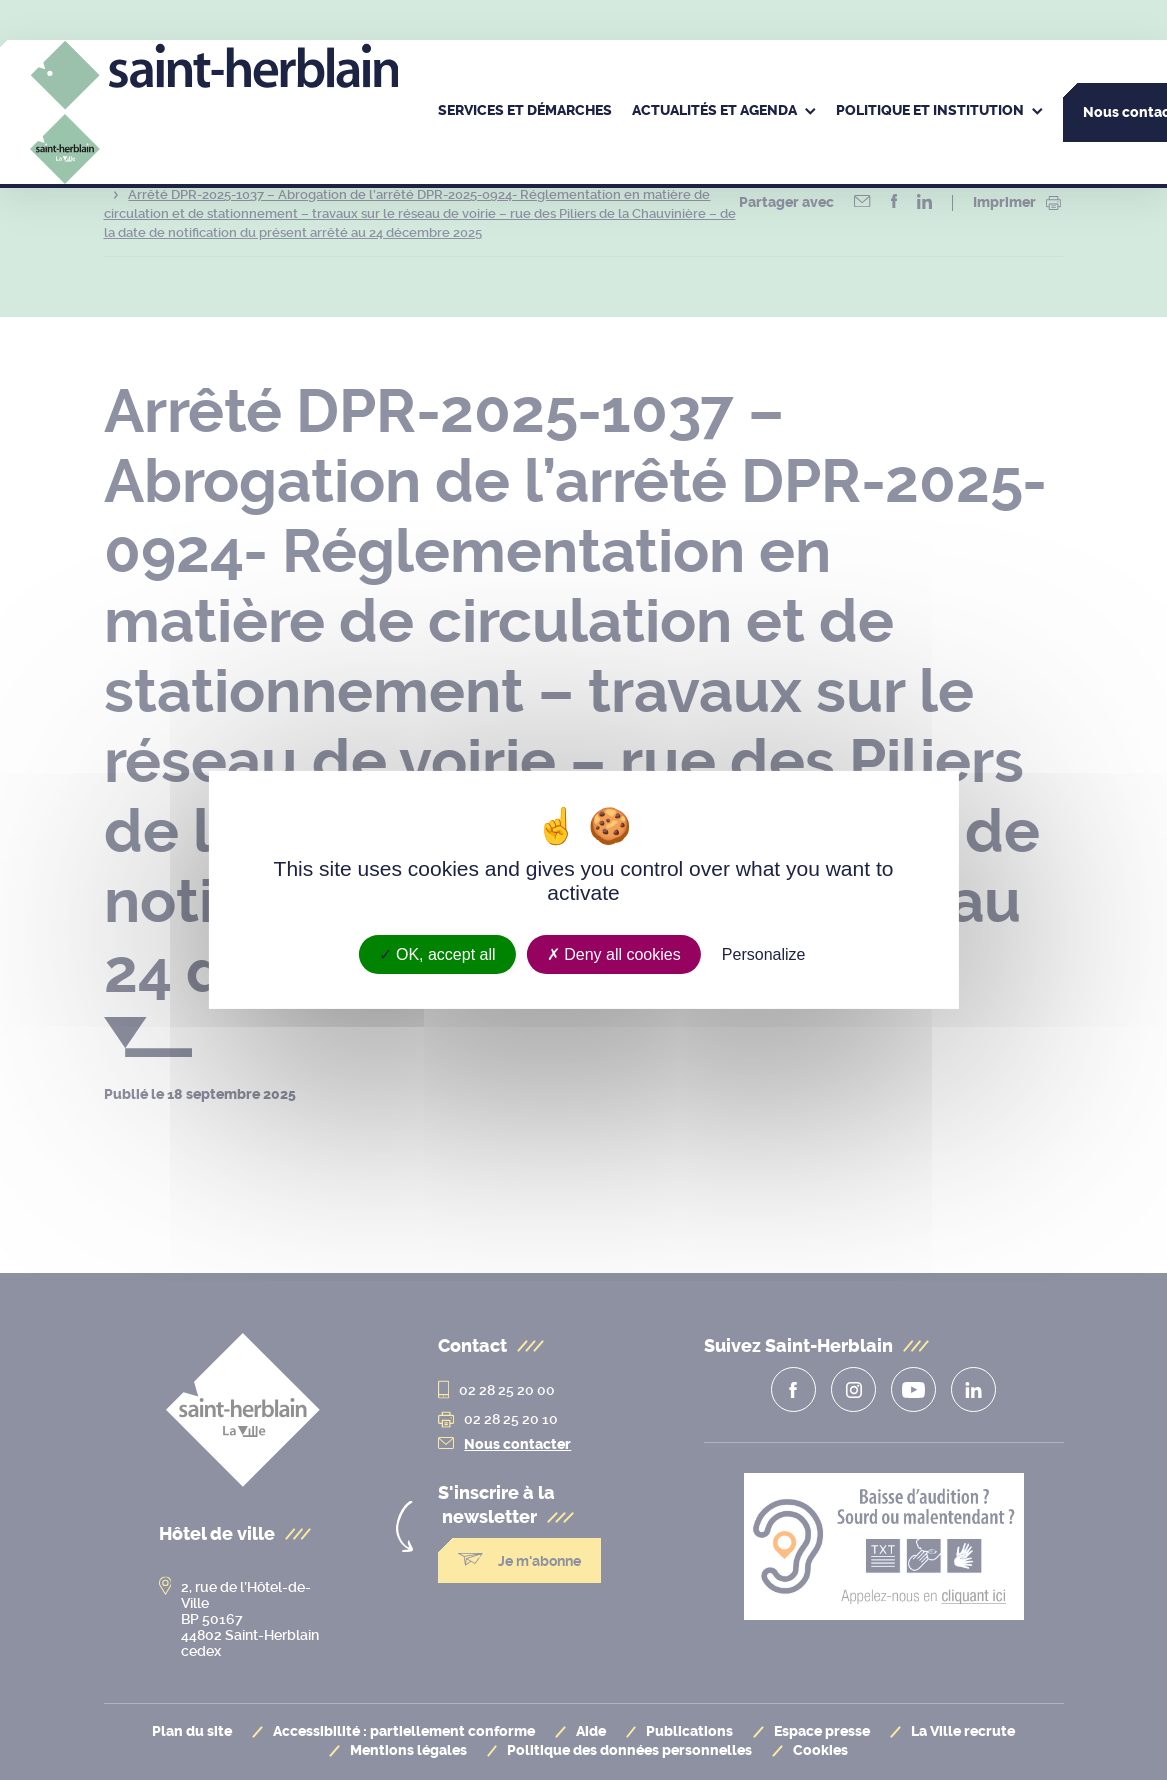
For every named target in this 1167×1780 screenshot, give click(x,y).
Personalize (764, 954)
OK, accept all (437, 954)
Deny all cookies (614, 954)
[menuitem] (525, 112)
